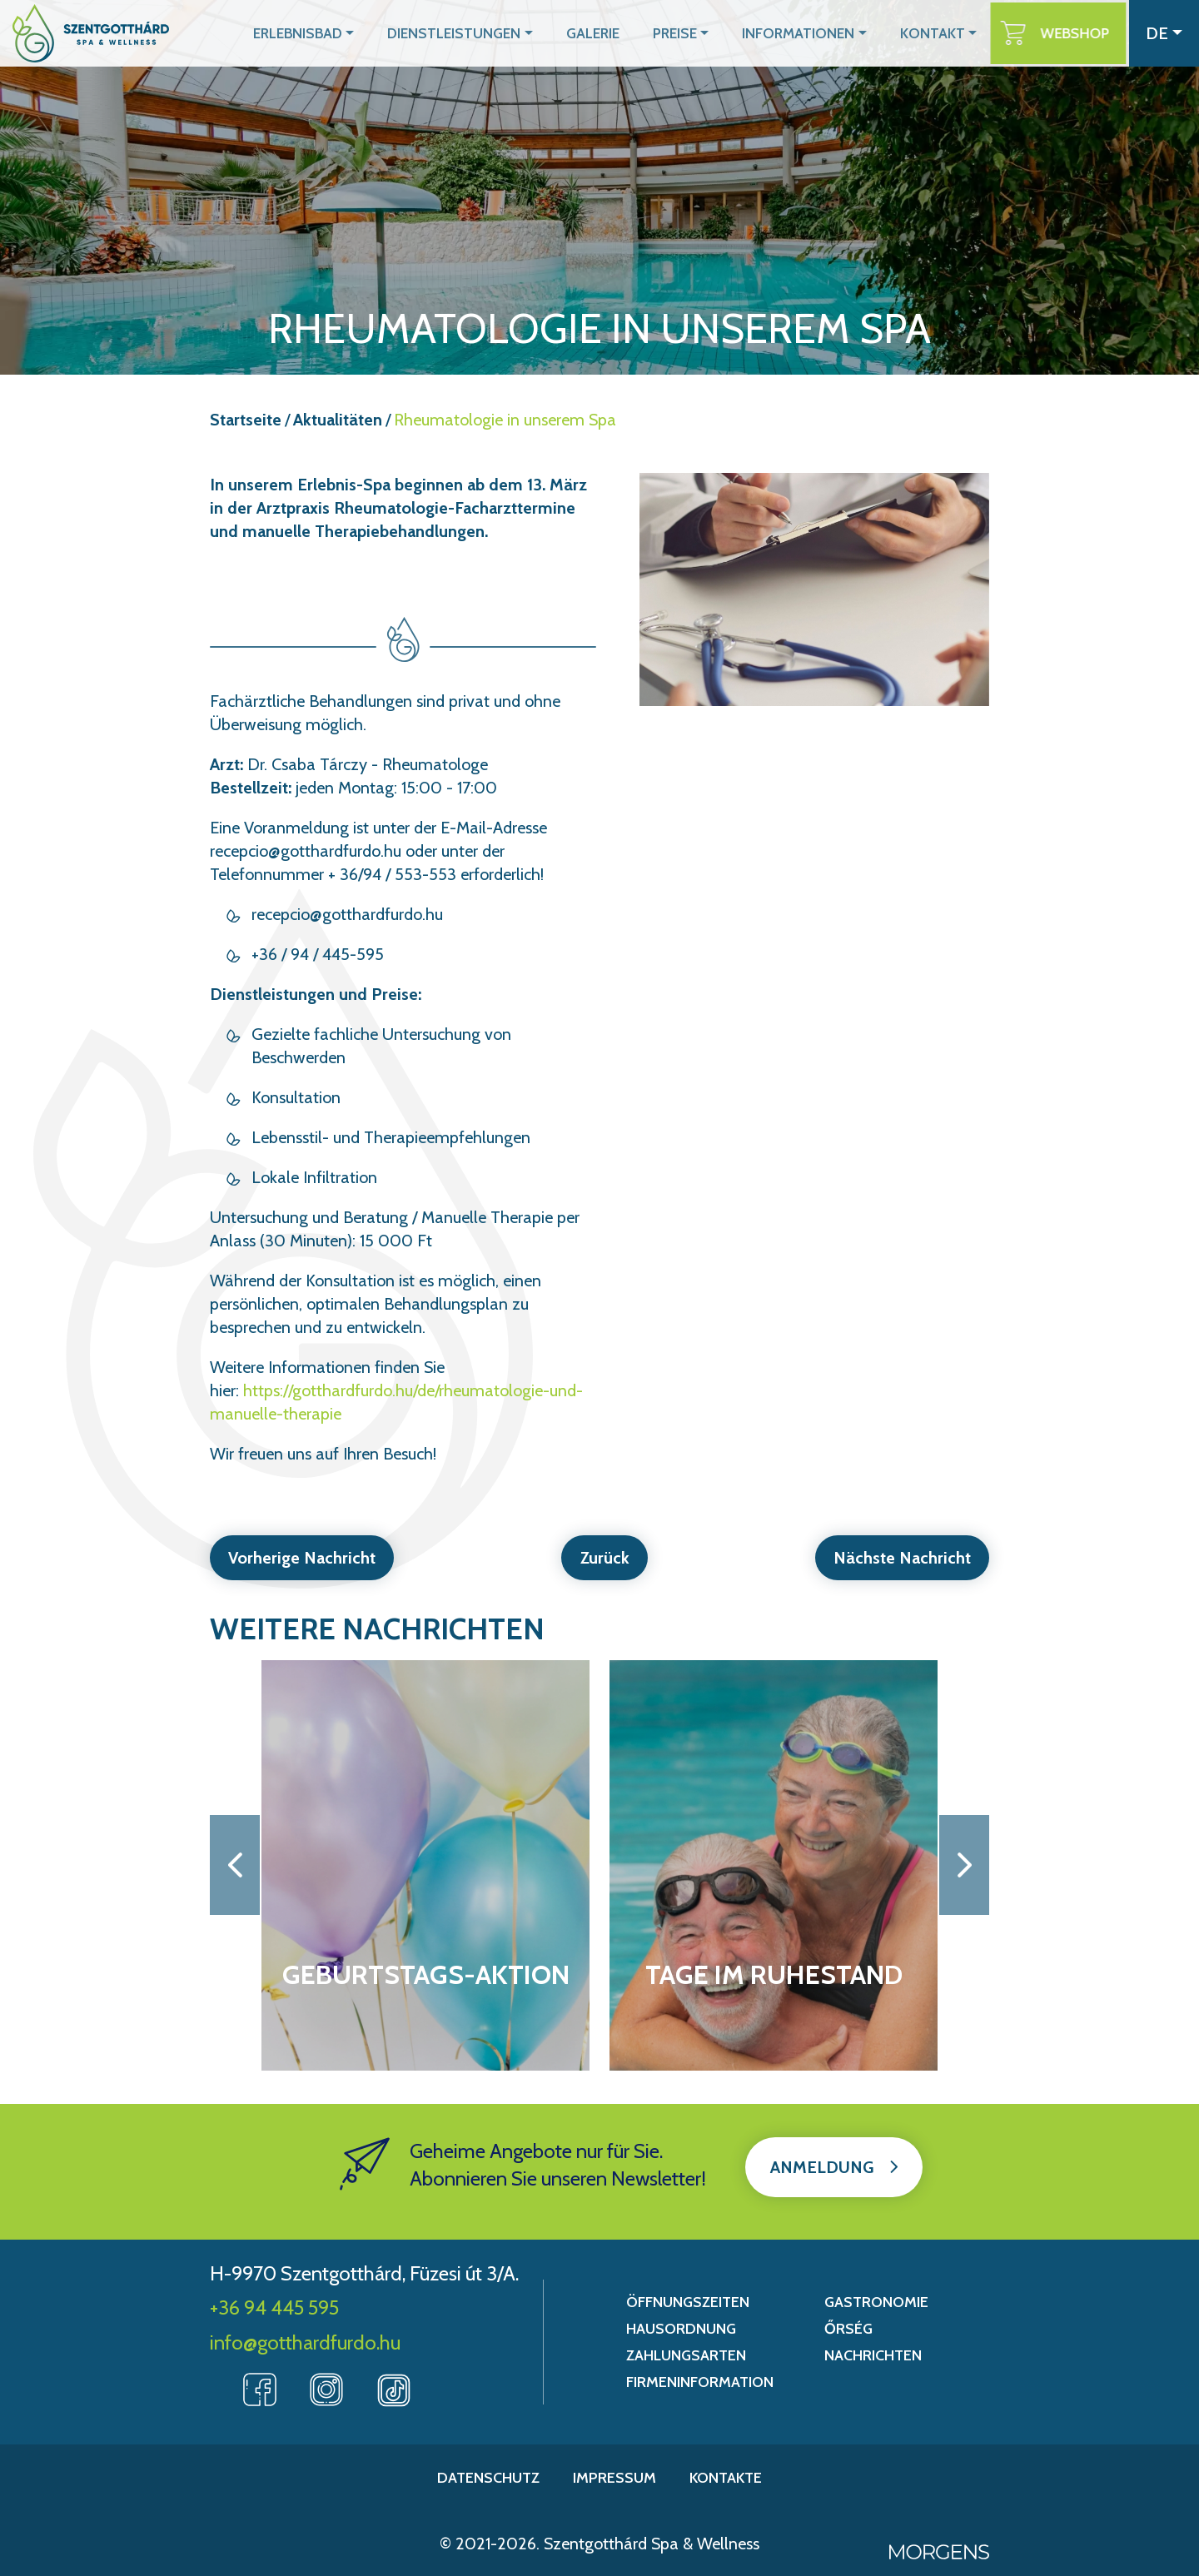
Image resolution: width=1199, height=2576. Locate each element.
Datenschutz (488, 2478)
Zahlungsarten (686, 2355)
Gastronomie (876, 2302)
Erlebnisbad (341, 33)
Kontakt (943, 33)
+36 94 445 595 (274, 2307)
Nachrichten (873, 2355)
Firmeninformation (700, 2382)
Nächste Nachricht (900, 1558)
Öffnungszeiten (687, 2302)
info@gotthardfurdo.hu (305, 2342)
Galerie (618, 33)
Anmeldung (821, 2167)
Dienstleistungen (488, 33)
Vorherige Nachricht (303, 1558)
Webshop (1080, 33)
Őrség (848, 2329)
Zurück (604, 1558)
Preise (698, 33)
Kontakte (725, 2478)
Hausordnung (681, 2329)
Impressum (614, 2478)
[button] (235, 1865)
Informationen (816, 33)
